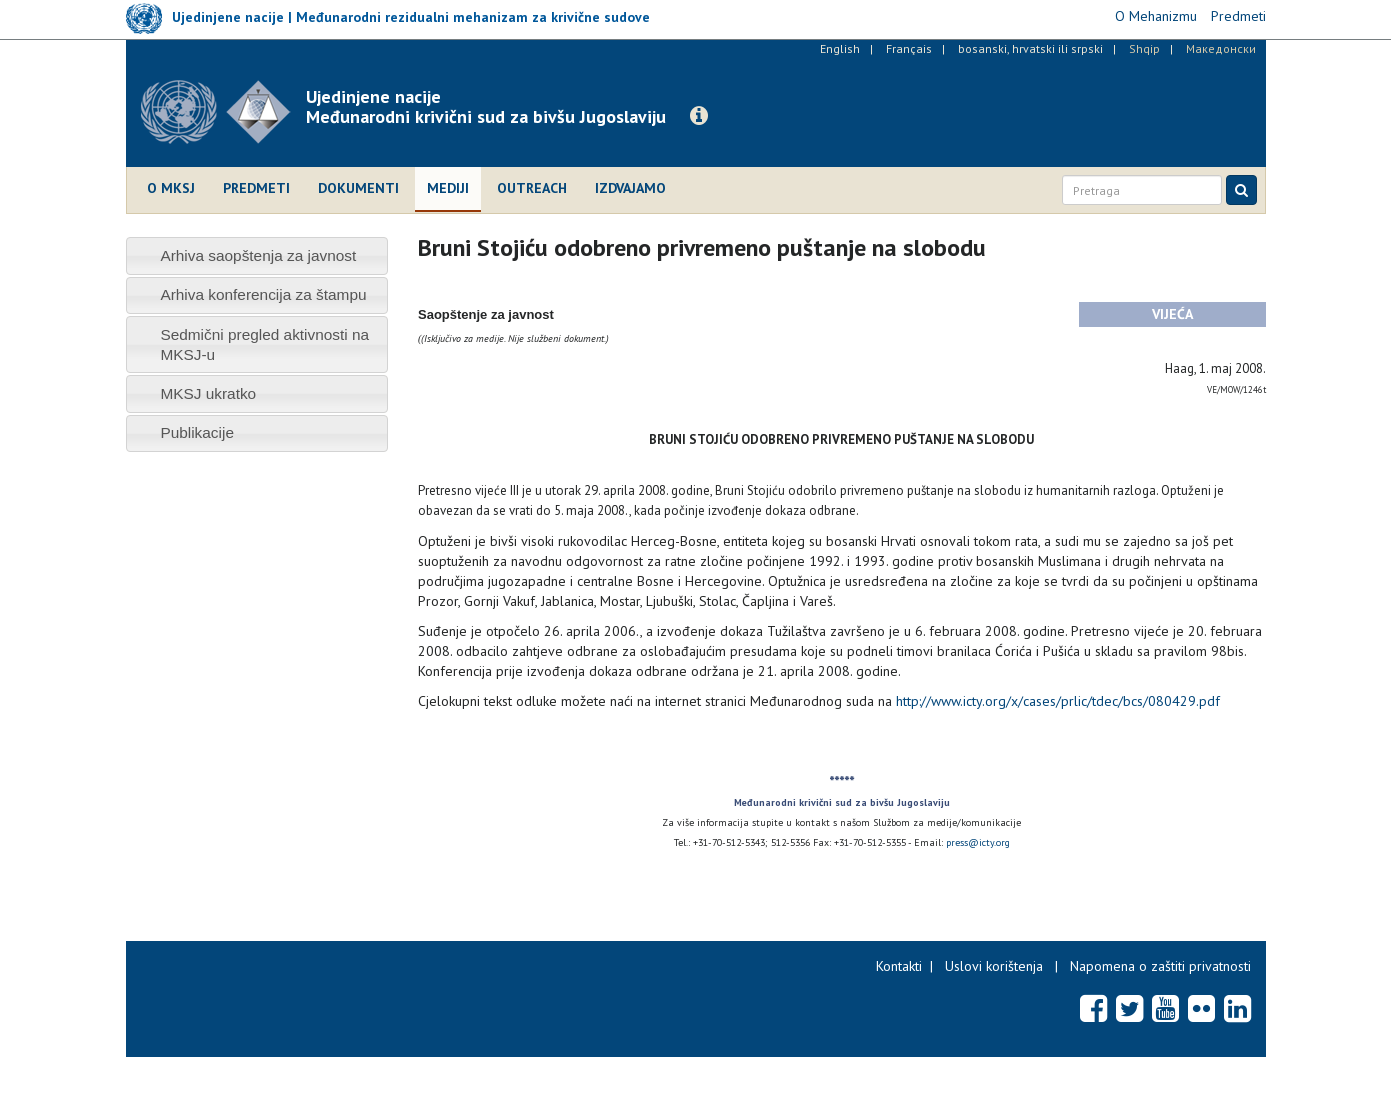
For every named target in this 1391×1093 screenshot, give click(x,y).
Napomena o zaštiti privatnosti (1160, 966)
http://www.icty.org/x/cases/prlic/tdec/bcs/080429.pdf (1058, 701)
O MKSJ (171, 188)
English (840, 48)
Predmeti (256, 188)
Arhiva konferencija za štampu (263, 294)
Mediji (448, 188)
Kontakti (899, 966)
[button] (699, 116)
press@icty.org (978, 842)
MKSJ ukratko (208, 393)
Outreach (532, 188)
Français (909, 48)
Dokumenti (358, 188)
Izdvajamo (630, 188)
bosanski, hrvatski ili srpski (1030, 48)
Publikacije (197, 432)
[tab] (257, 255)
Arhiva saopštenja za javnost (258, 255)
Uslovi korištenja (994, 966)
